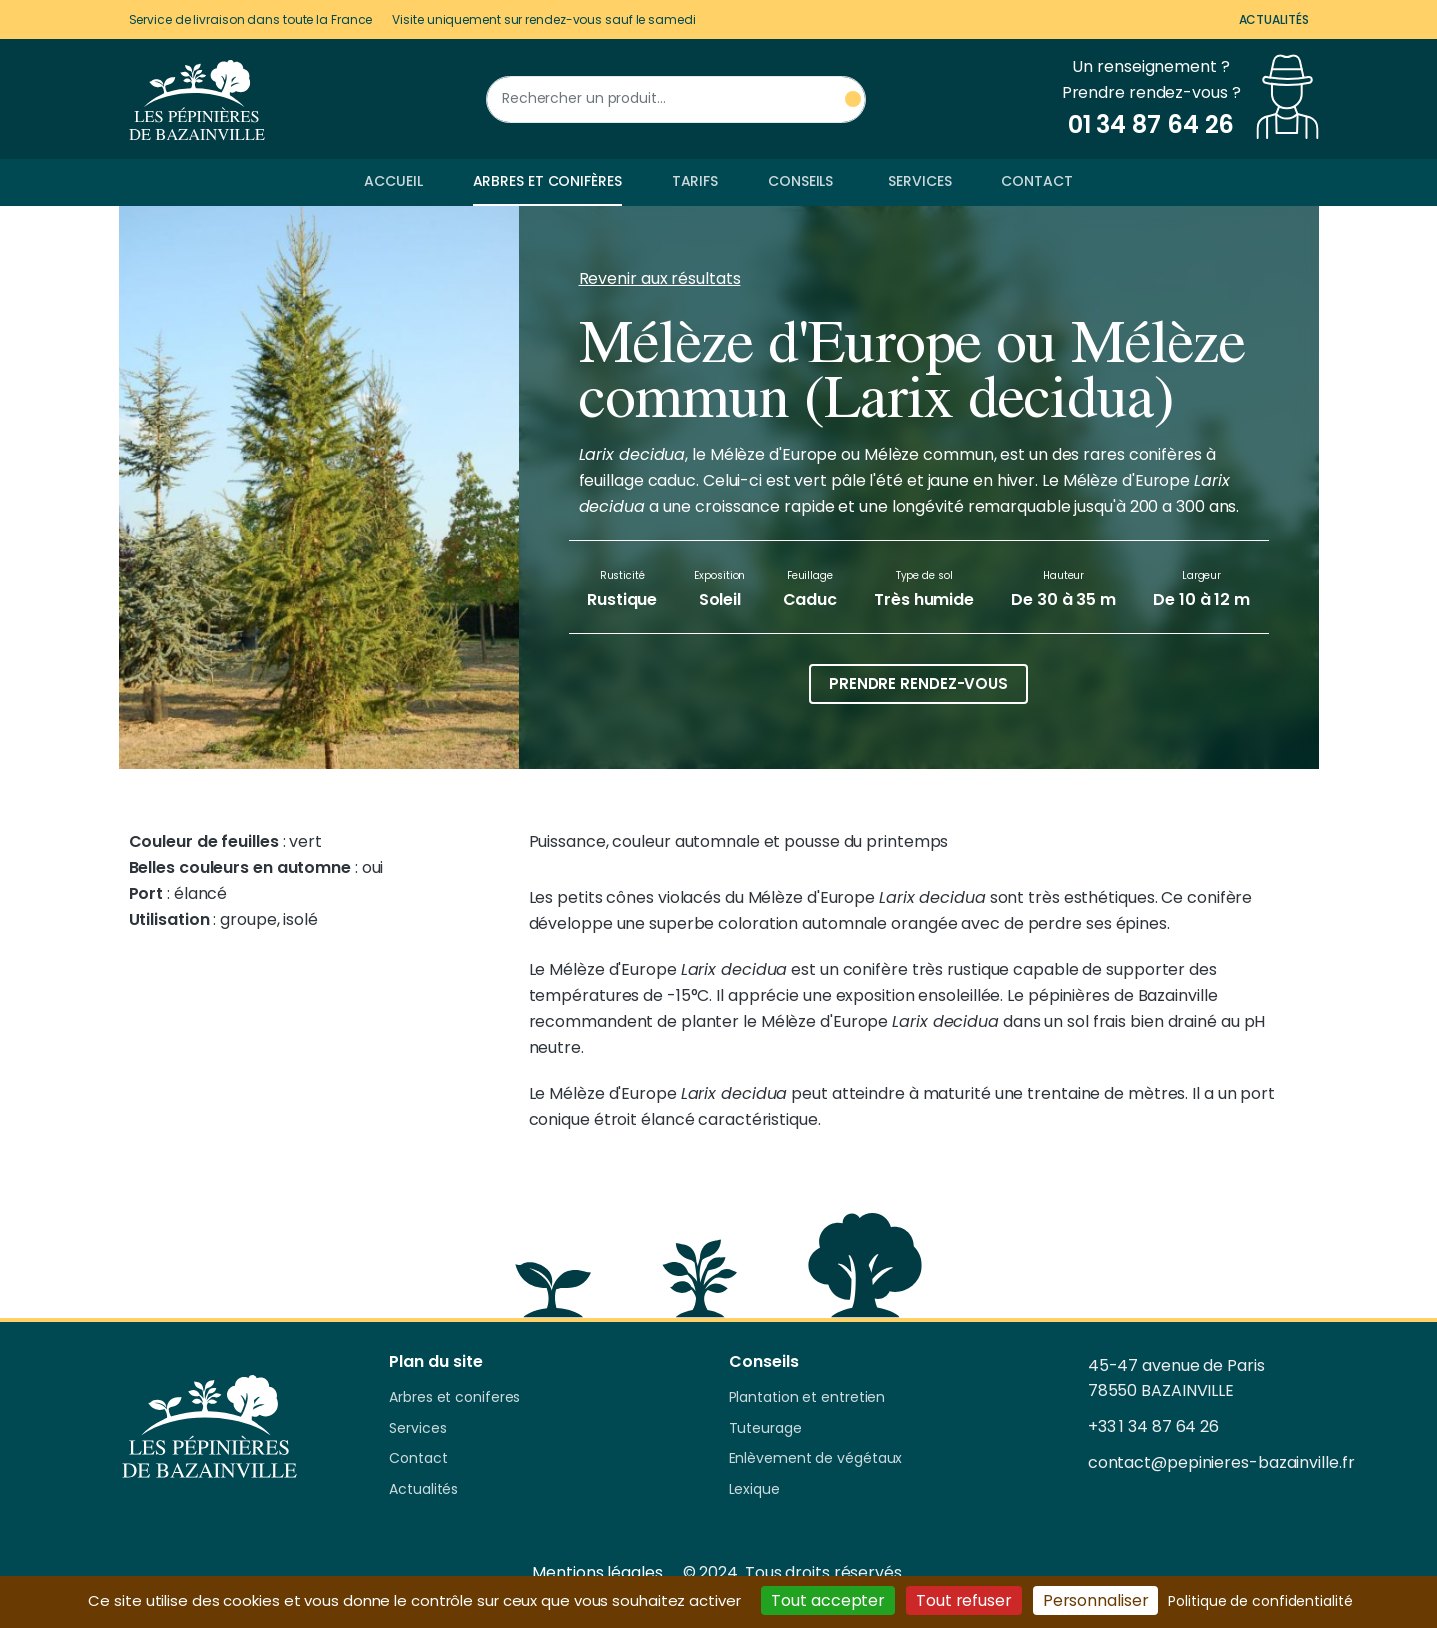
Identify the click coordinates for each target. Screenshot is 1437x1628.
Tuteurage (765, 1429)
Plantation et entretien (807, 1398)
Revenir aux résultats (660, 278)
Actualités (1274, 19)
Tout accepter (828, 1600)
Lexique (754, 1490)
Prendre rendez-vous (918, 683)
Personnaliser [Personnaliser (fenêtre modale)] (1096, 1600)
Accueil (393, 181)
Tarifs (695, 181)
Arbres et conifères (547, 181)
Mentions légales (597, 1572)
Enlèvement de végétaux (816, 1459)
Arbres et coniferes (454, 1398)
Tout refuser (964, 1600)
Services (919, 181)
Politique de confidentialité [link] (1260, 1601)
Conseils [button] (800, 181)
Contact (1036, 181)
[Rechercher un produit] (676, 99)
